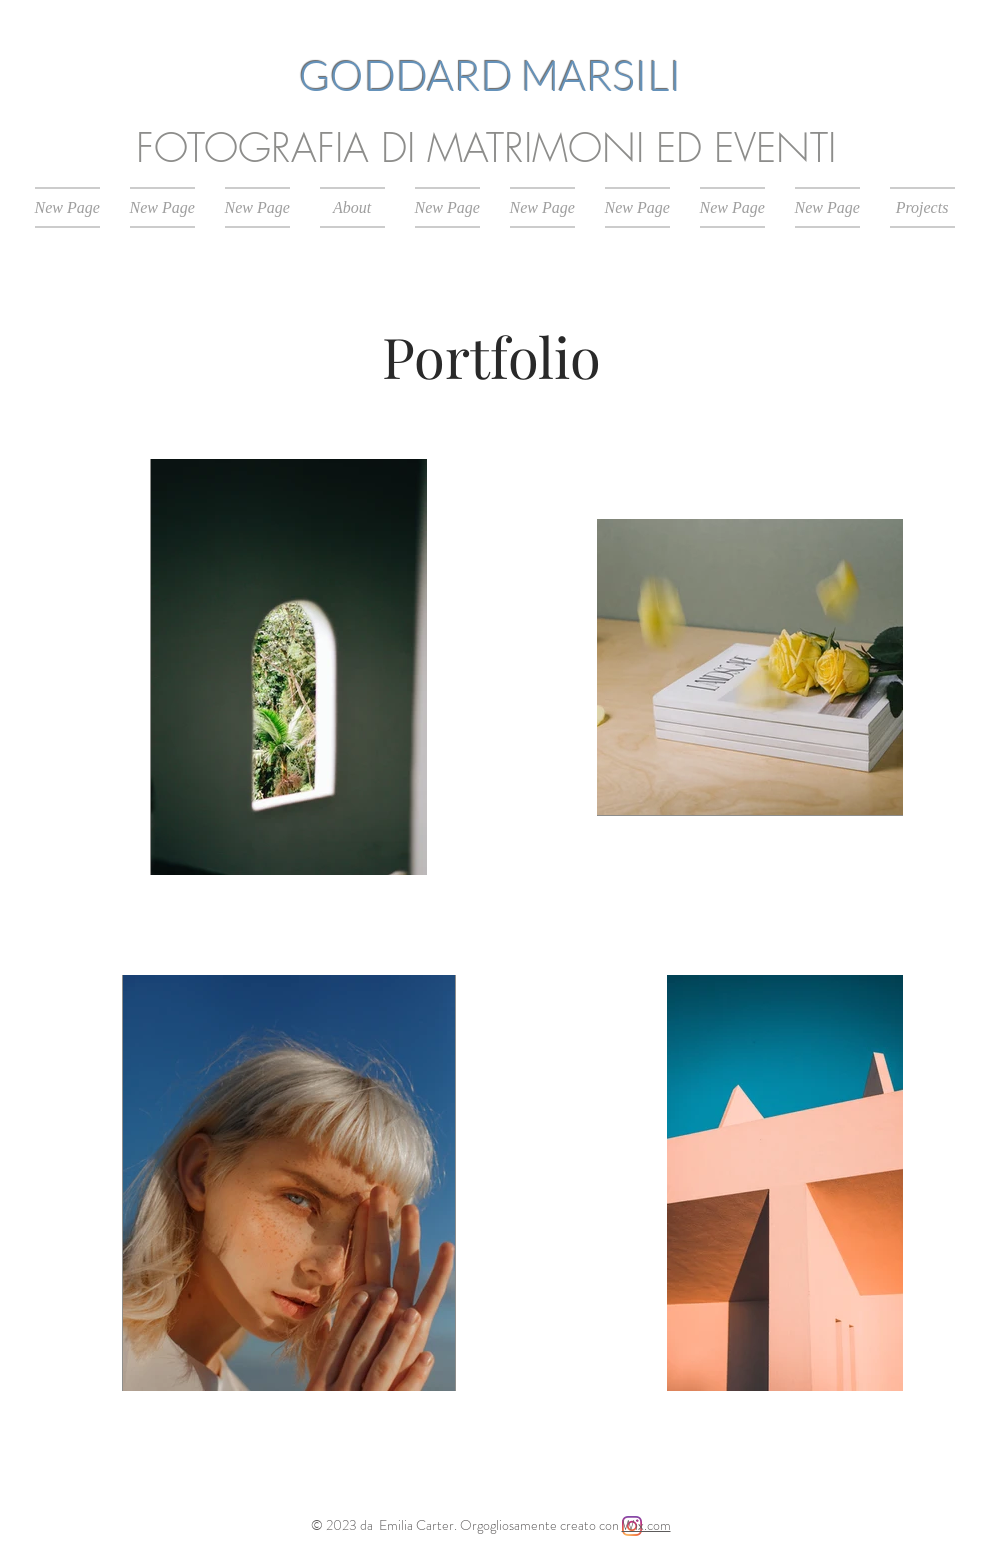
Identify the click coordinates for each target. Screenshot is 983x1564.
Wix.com (646, 1525)
